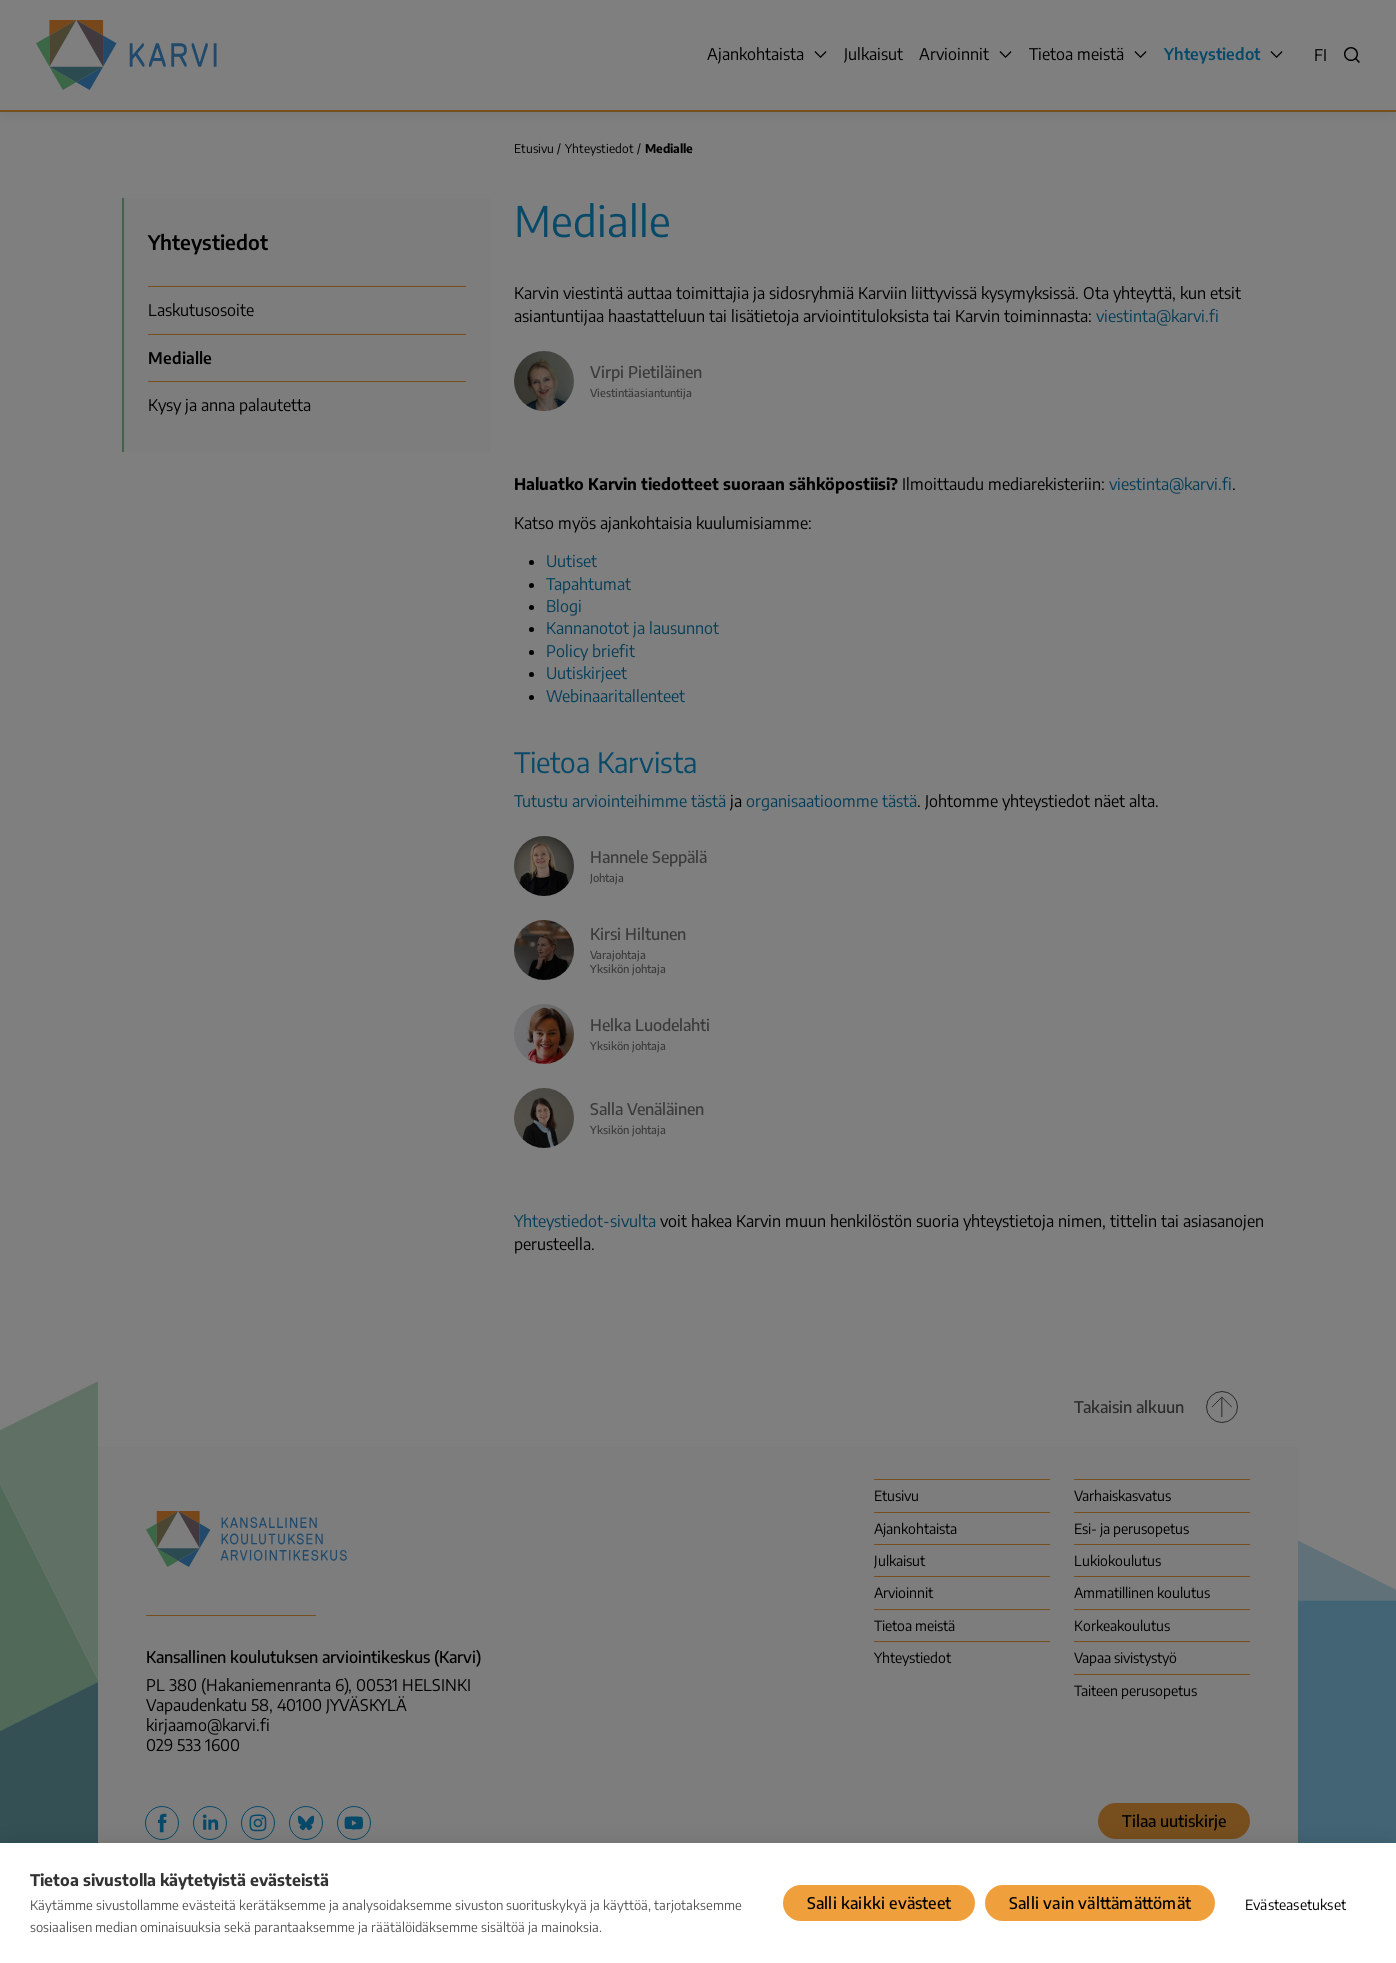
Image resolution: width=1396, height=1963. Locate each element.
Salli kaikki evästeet (879, 1903)
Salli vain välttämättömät (1100, 1903)
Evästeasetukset (1295, 1904)
